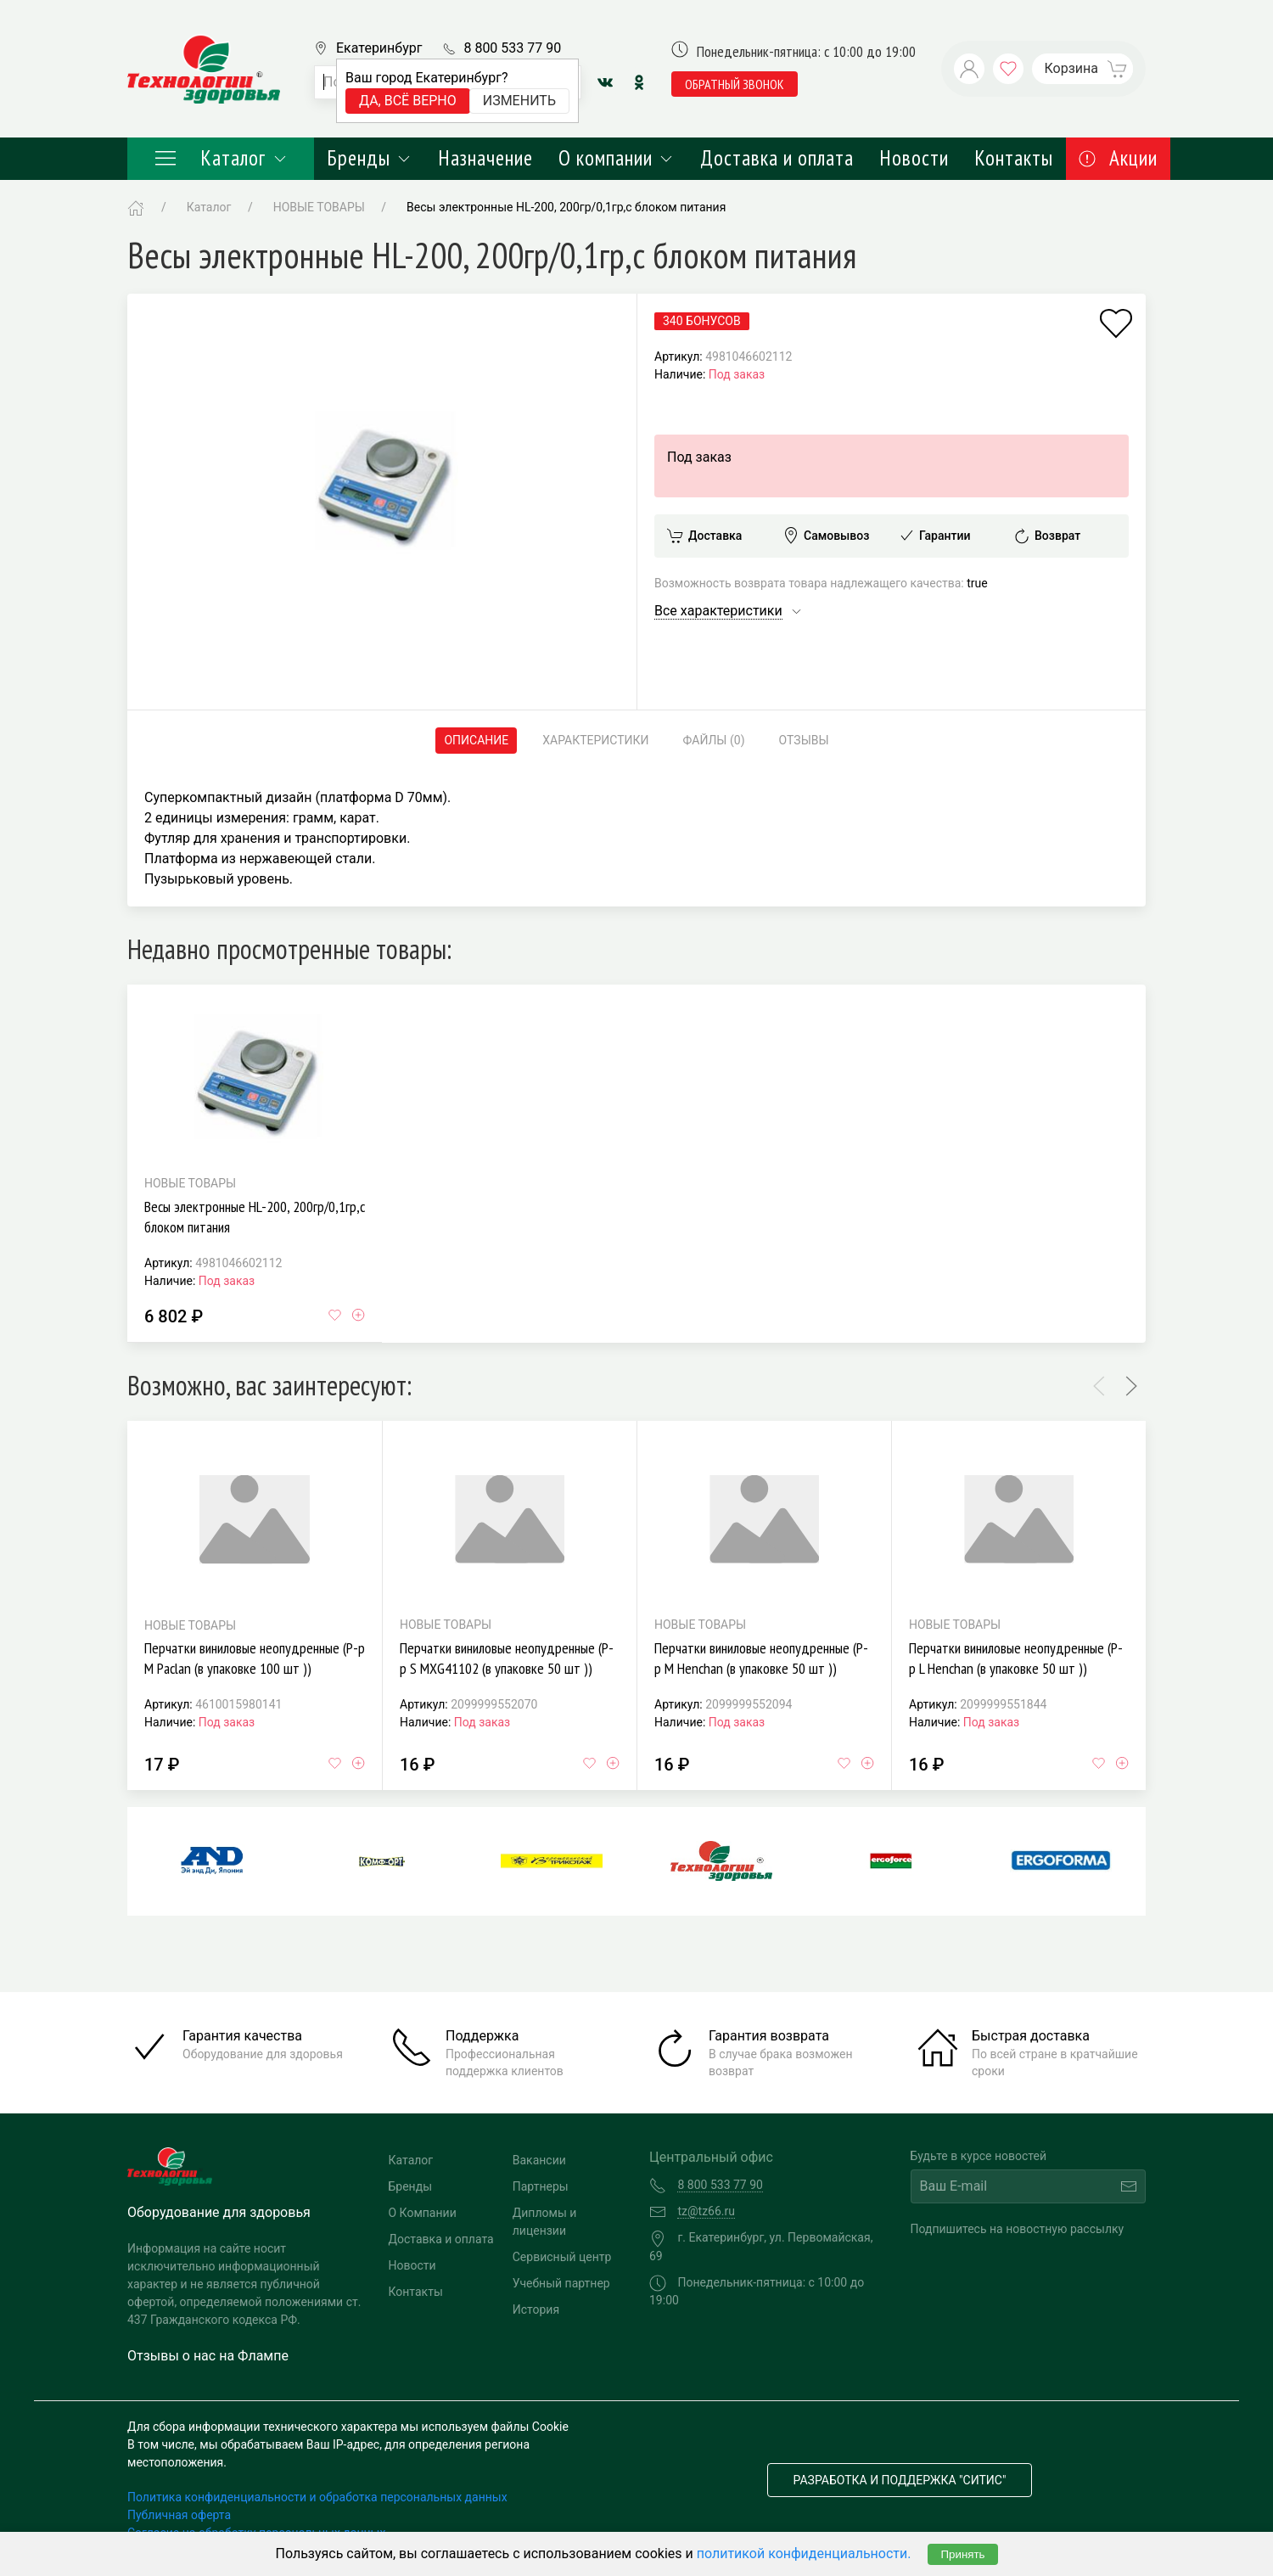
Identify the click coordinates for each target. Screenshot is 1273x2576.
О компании (616, 157)
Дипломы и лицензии (545, 2221)
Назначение (485, 157)
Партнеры (541, 2186)
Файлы (714, 740)
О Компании (423, 2213)
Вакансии (539, 2160)
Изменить (519, 101)
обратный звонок (734, 84)
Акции (1118, 157)
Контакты (1013, 157)
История (536, 2309)
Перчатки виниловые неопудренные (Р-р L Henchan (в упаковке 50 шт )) (1016, 1658)
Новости (914, 157)
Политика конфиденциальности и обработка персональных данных (317, 2497)
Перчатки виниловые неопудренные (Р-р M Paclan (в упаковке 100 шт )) (254, 1658)
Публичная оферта (179, 2515)
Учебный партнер (561, 2283)
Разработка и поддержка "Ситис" (900, 2480)
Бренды (369, 157)
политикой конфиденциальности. (804, 2553)
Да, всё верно (408, 101)
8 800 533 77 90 (512, 48)
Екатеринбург (379, 48)
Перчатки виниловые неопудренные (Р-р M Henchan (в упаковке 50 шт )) (761, 1658)
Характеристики (595, 740)
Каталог (221, 157)
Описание (476, 740)
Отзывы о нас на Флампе (208, 2356)
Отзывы (804, 740)
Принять (962, 2554)
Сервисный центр (562, 2257)
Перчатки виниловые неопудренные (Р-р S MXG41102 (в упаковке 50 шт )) (507, 1658)
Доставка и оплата (777, 157)
